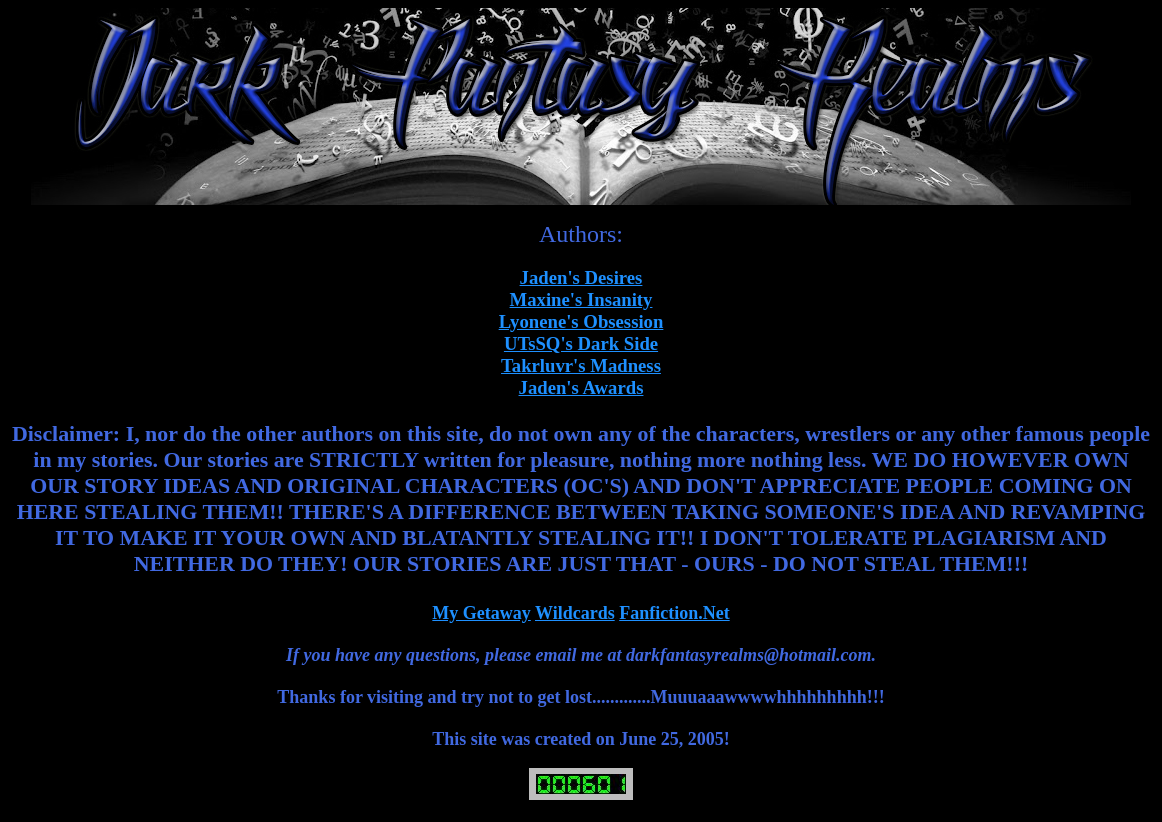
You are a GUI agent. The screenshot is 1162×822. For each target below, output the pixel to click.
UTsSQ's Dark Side (581, 343)
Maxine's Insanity (581, 299)
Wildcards (575, 613)
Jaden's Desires (581, 277)
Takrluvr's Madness (581, 365)
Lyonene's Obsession (581, 321)
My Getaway (481, 613)
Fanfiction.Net (674, 613)
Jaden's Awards (581, 387)
